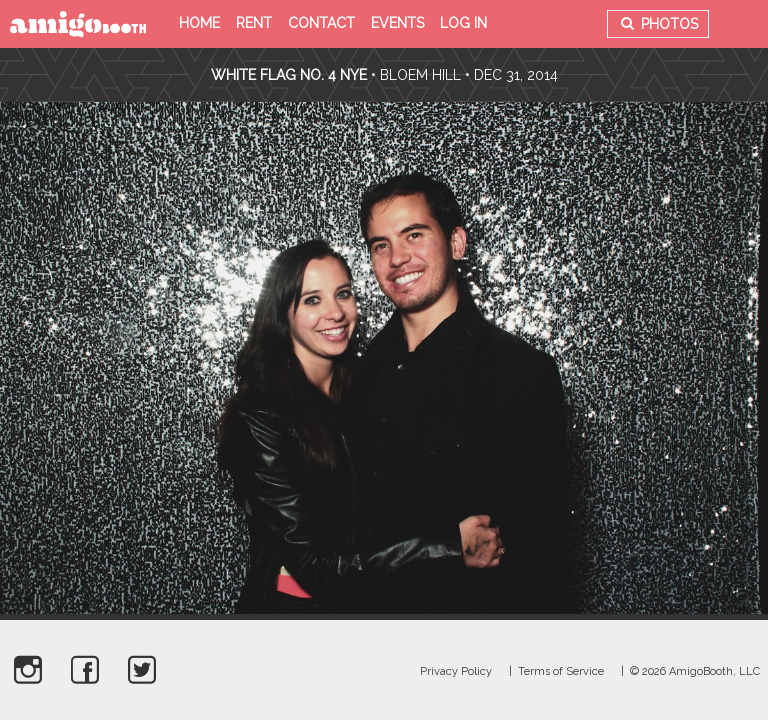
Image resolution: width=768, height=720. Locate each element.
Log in (463, 23)
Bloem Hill (420, 75)
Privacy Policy (456, 671)
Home (199, 23)
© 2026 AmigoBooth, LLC (695, 671)
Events (397, 23)
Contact (321, 23)
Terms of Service (561, 671)
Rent (254, 23)
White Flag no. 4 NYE (289, 75)
